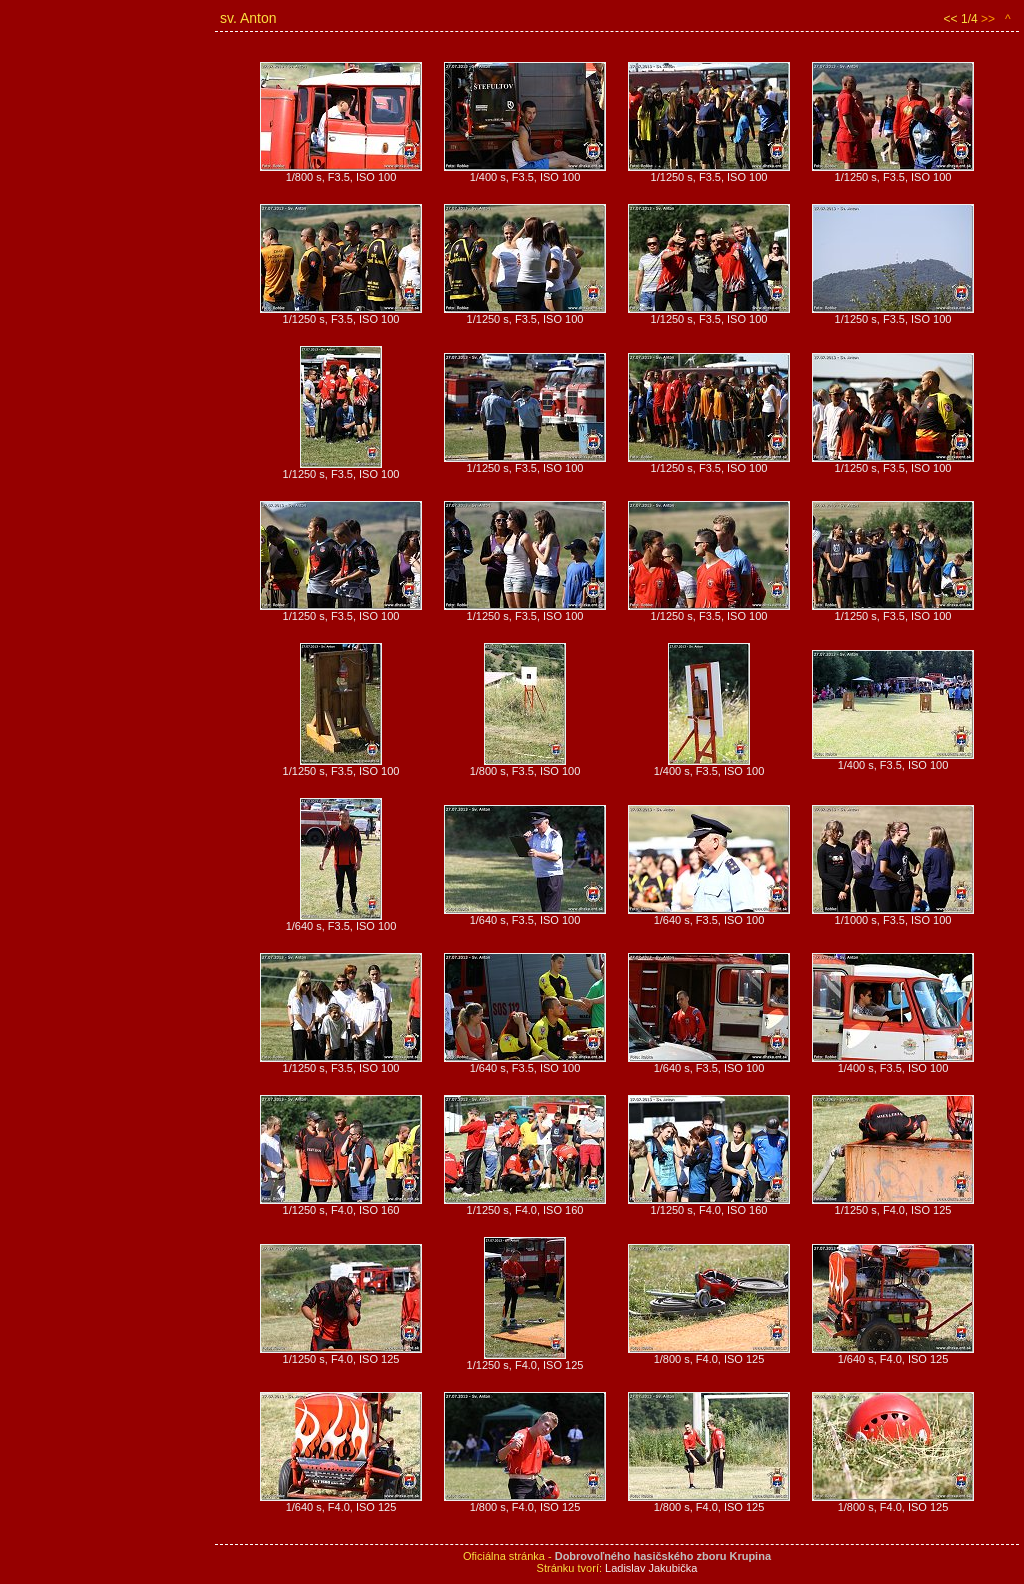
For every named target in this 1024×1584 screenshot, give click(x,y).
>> (988, 19)
